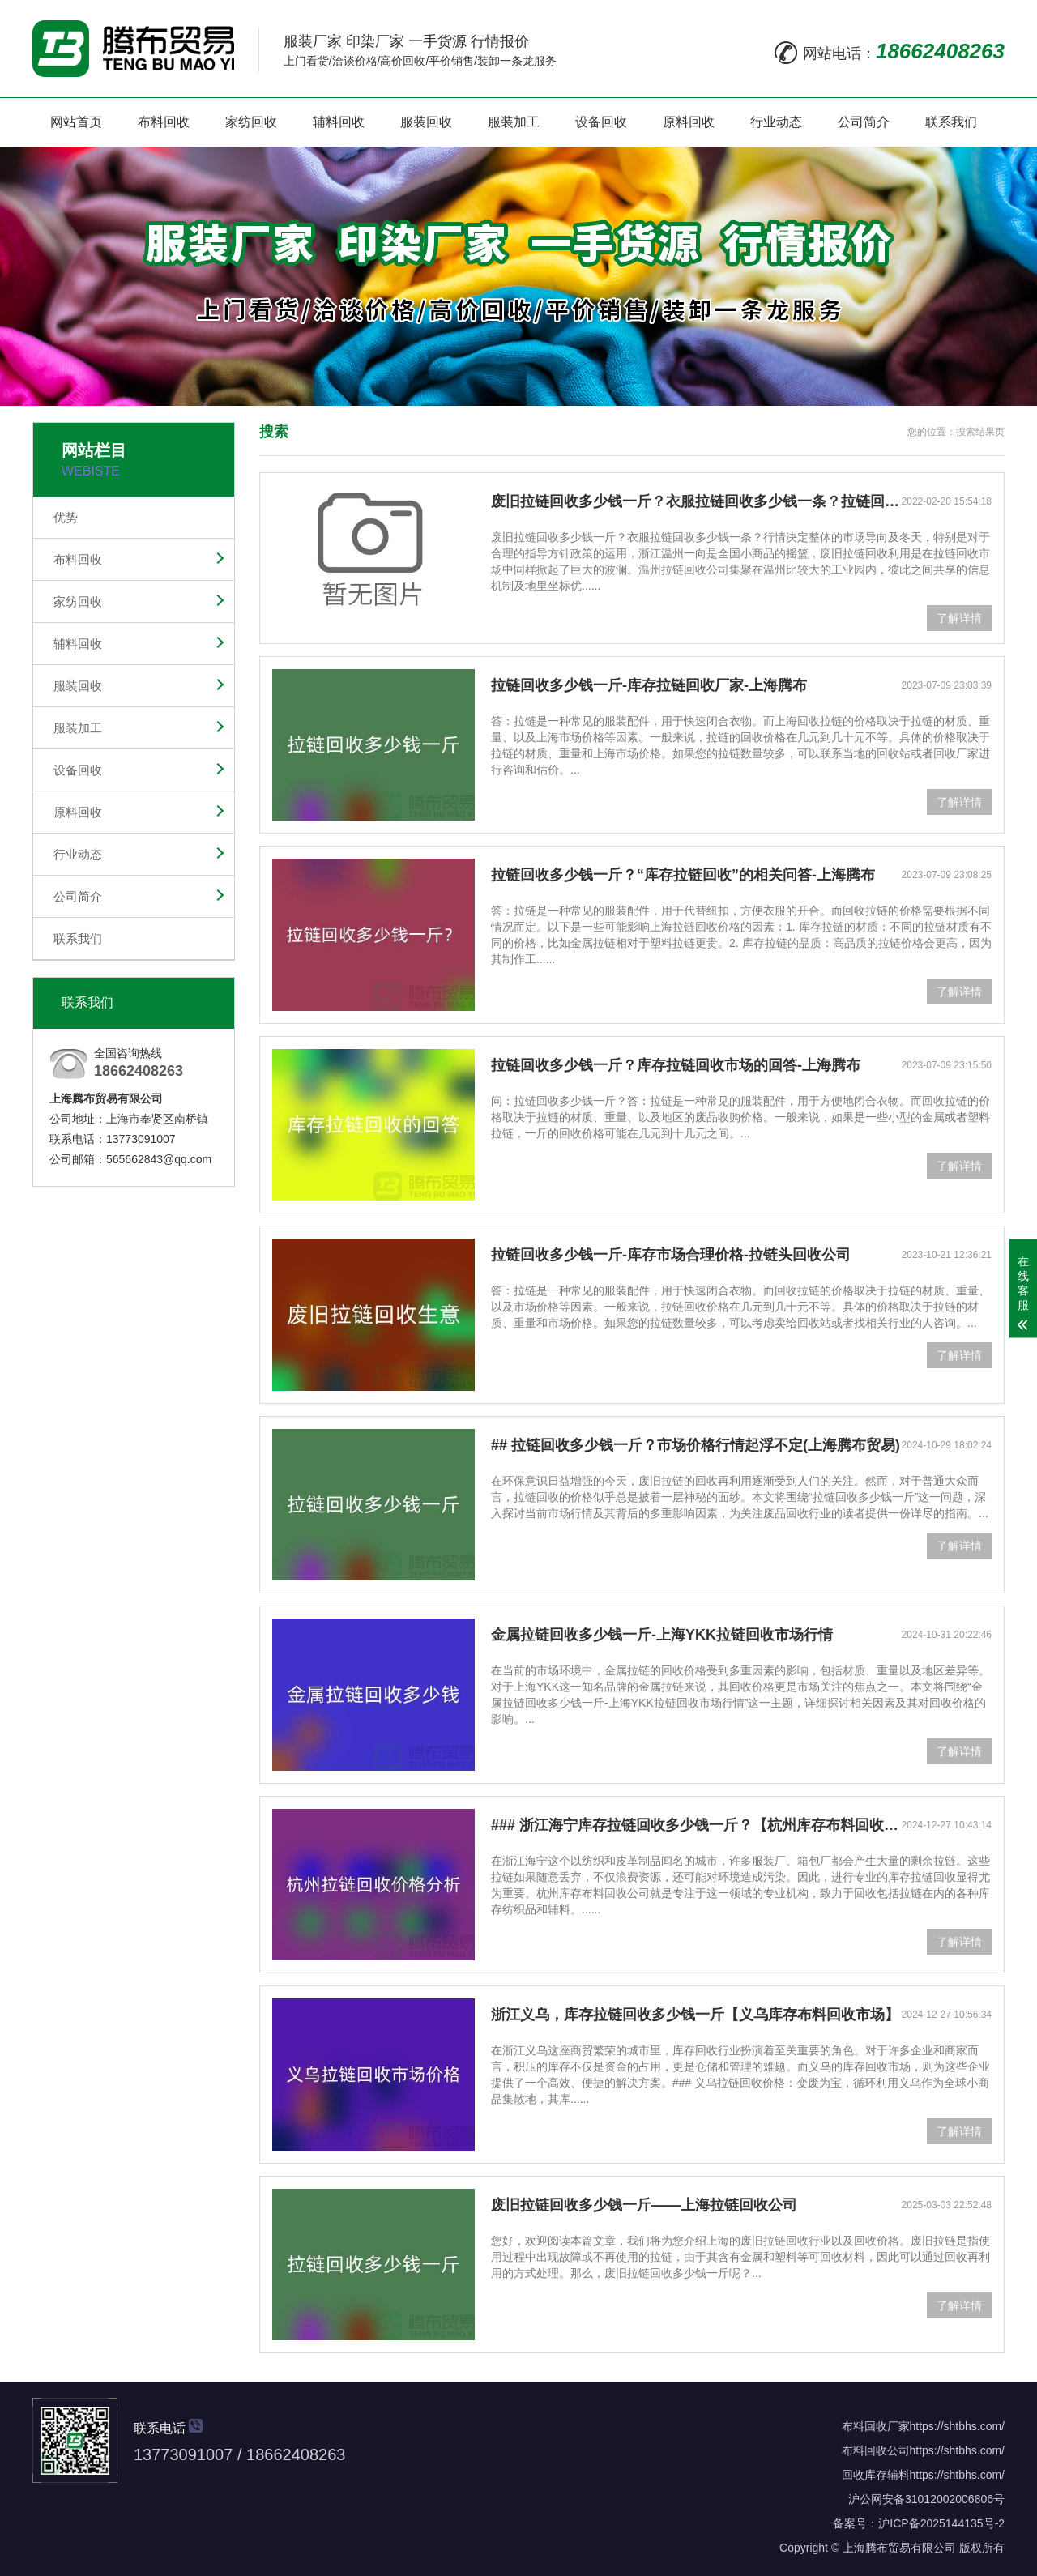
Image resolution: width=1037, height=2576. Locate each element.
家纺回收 (251, 122)
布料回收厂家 (876, 2426)
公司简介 (864, 122)
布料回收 (164, 122)
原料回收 (689, 122)
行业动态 (776, 122)
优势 (65, 517)
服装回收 (426, 122)
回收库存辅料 (876, 2474)
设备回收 (601, 122)
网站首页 (76, 122)
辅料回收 (339, 122)
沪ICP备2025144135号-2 (941, 2523)
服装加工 (514, 122)
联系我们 (951, 122)
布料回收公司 (876, 2450)
